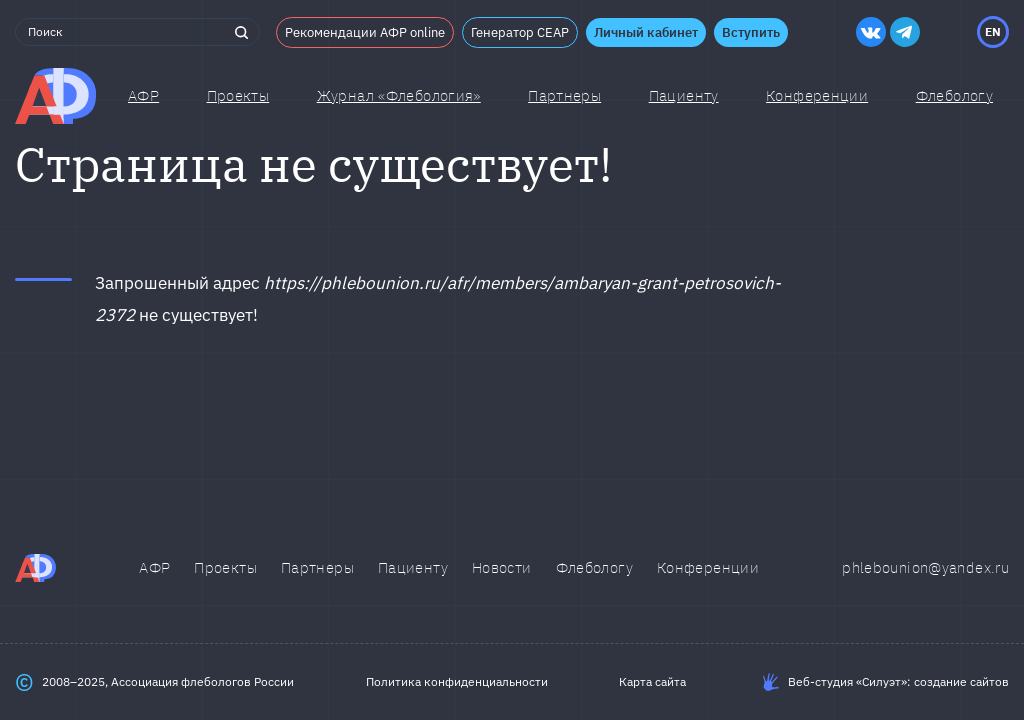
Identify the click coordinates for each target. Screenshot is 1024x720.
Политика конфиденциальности (457, 681)
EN (993, 31)
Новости (502, 567)
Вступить (751, 32)
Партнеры (564, 95)
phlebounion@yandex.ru (925, 567)
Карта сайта (652, 681)
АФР (143, 95)
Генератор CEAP (520, 32)
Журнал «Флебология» (399, 95)
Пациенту (684, 95)
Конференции (817, 95)
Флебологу (594, 567)
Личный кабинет (646, 32)
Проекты (238, 95)
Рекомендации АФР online (365, 32)
